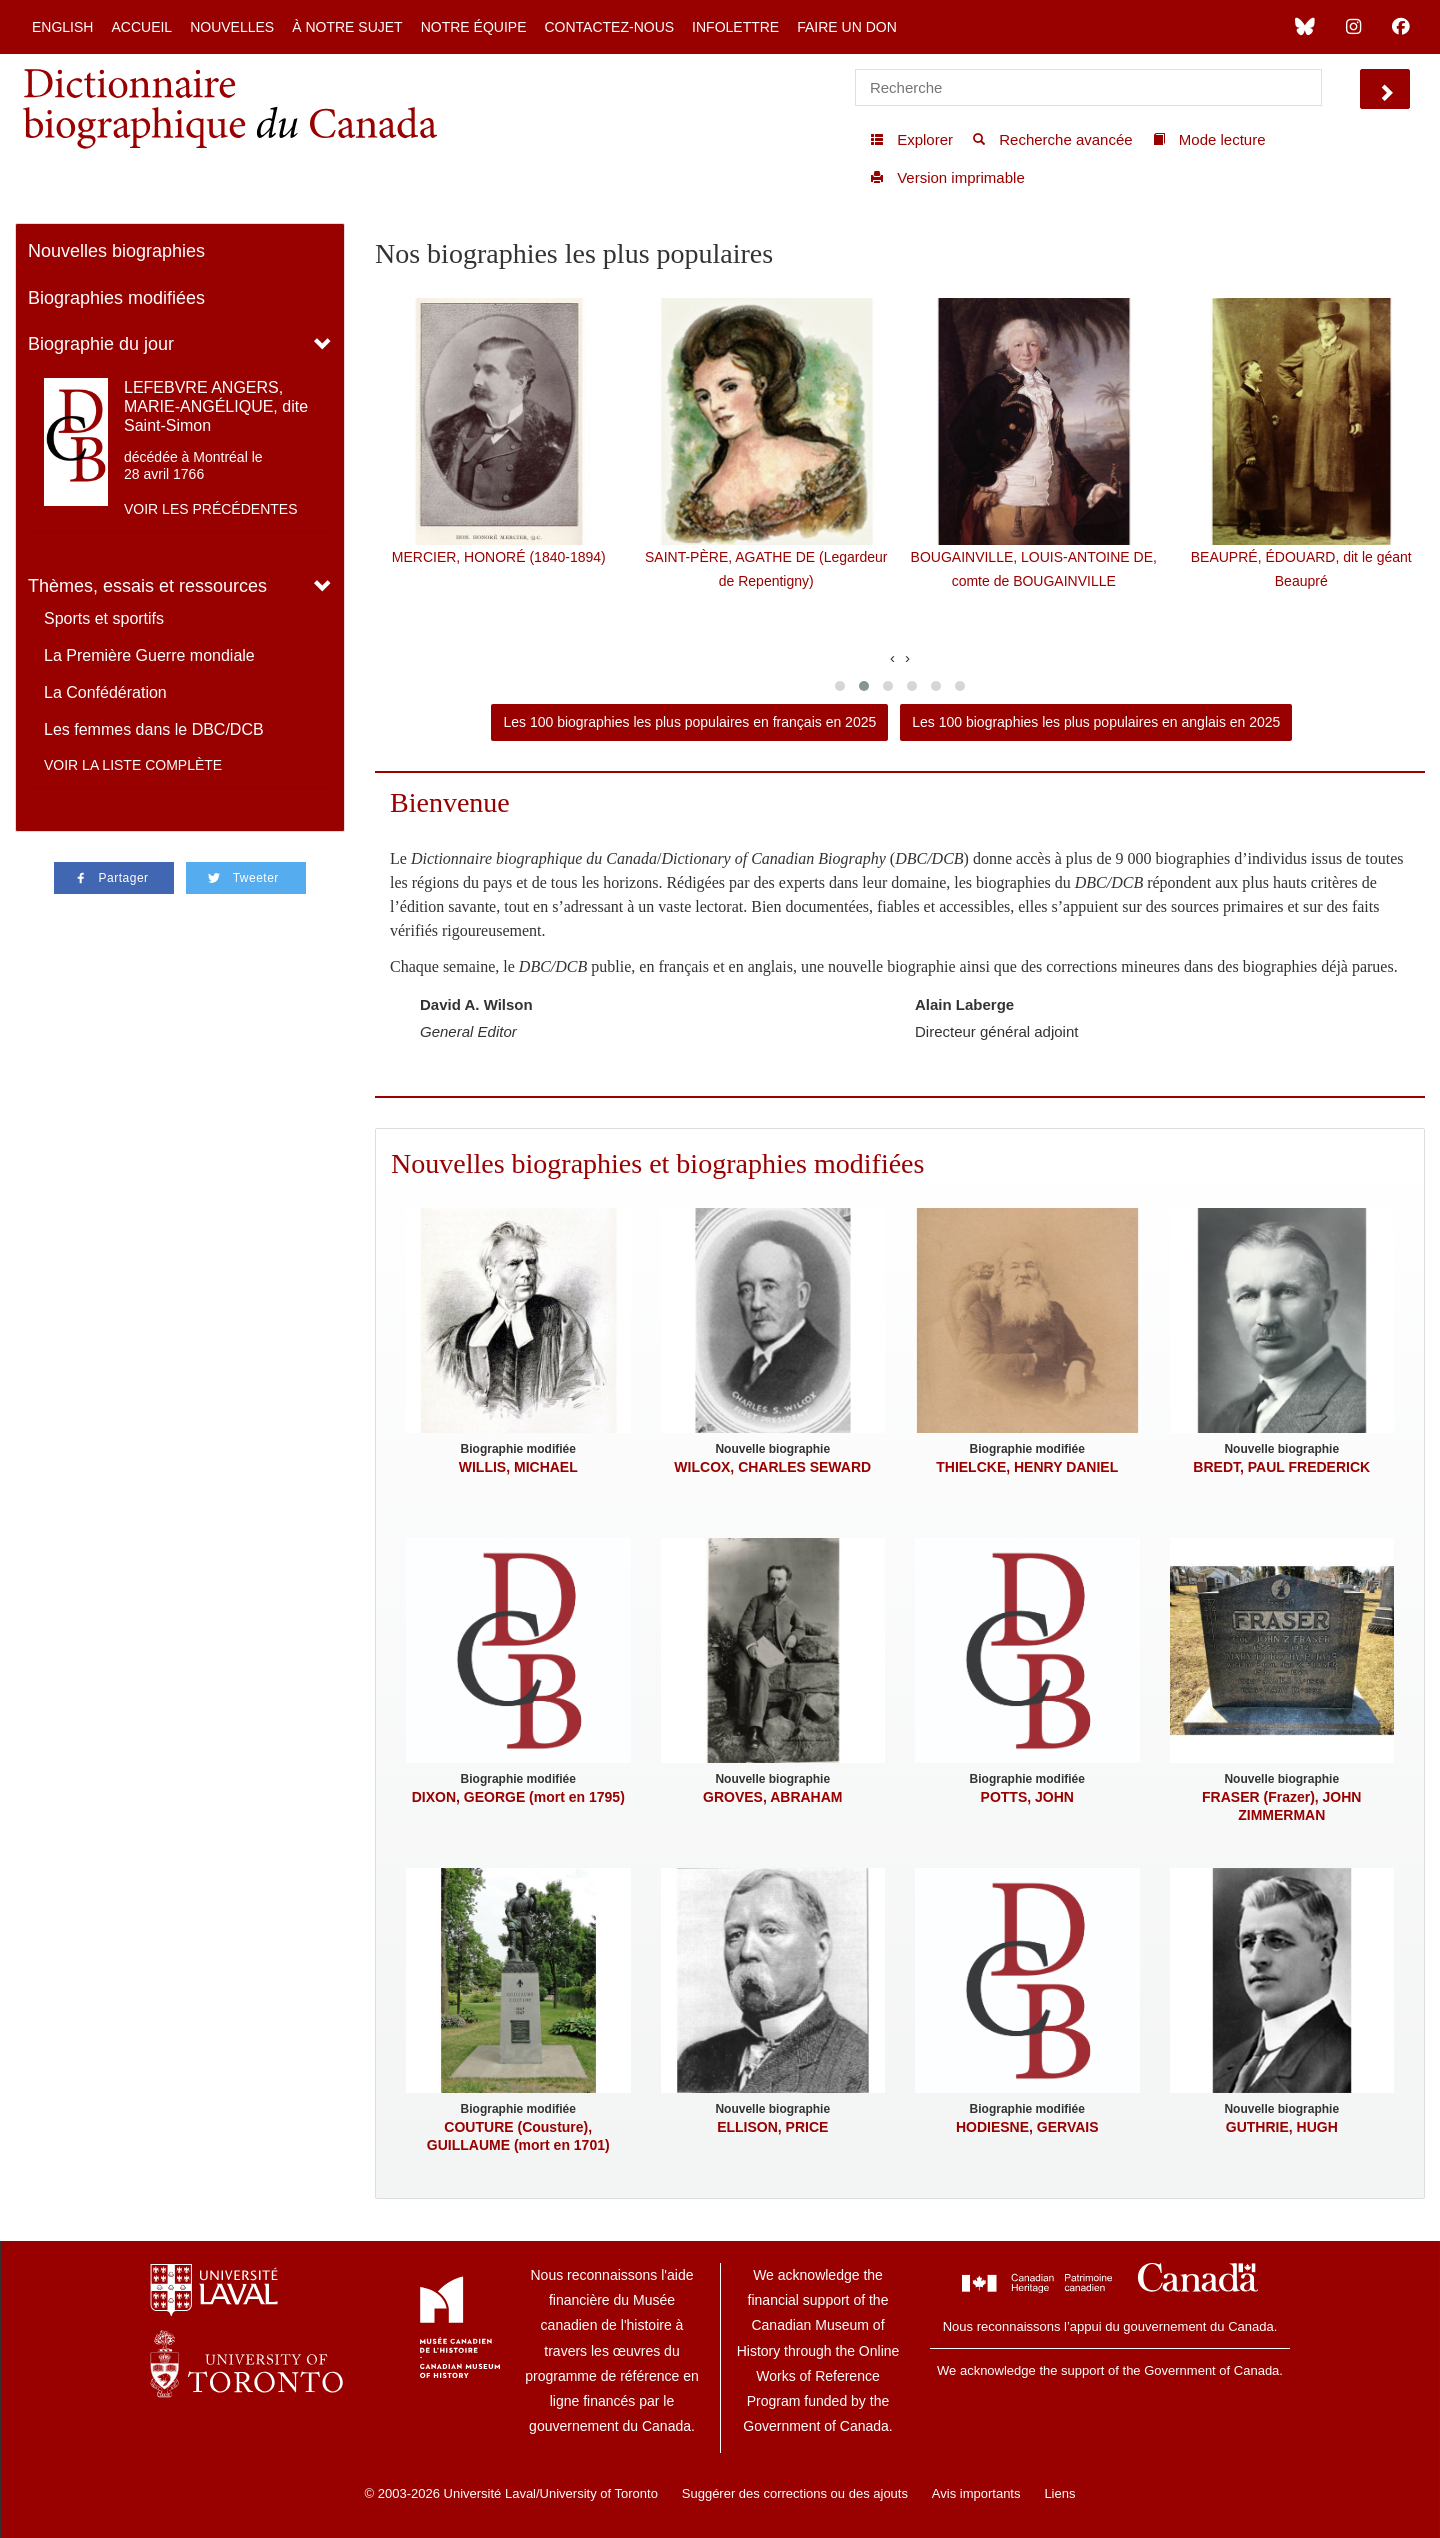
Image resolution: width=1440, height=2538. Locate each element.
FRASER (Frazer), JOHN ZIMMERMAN (1281, 1806)
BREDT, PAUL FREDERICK (1281, 1467)
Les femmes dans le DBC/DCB (154, 729)
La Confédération (105, 692)
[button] (840, 686)
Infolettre (735, 27)
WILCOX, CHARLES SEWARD (772, 1467)
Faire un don (847, 27)
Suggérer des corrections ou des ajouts (795, 2493)
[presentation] (892, 657)
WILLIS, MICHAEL (518, 1467)
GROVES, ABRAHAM (773, 1797)
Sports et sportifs (104, 618)
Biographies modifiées (116, 298)
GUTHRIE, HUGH (1282, 2127)
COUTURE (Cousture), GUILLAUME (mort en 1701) (518, 2136)
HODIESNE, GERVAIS (1027, 2127)
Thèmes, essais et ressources (147, 586)
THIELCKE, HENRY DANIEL (1027, 1467)
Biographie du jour (101, 344)
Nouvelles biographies (116, 251)
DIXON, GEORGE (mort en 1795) (518, 1797)
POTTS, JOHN (1027, 1797)
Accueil (141, 27)
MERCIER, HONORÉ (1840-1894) (499, 557)
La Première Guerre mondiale (149, 655)
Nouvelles (232, 27)
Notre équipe (474, 27)
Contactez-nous (609, 27)
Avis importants (976, 2493)
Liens (1059, 2493)
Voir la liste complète (133, 765)
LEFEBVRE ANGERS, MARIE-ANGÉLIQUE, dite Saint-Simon (216, 406)
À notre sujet (347, 27)
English (62, 27)
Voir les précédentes (211, 509)
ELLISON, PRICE (772, 2127)
